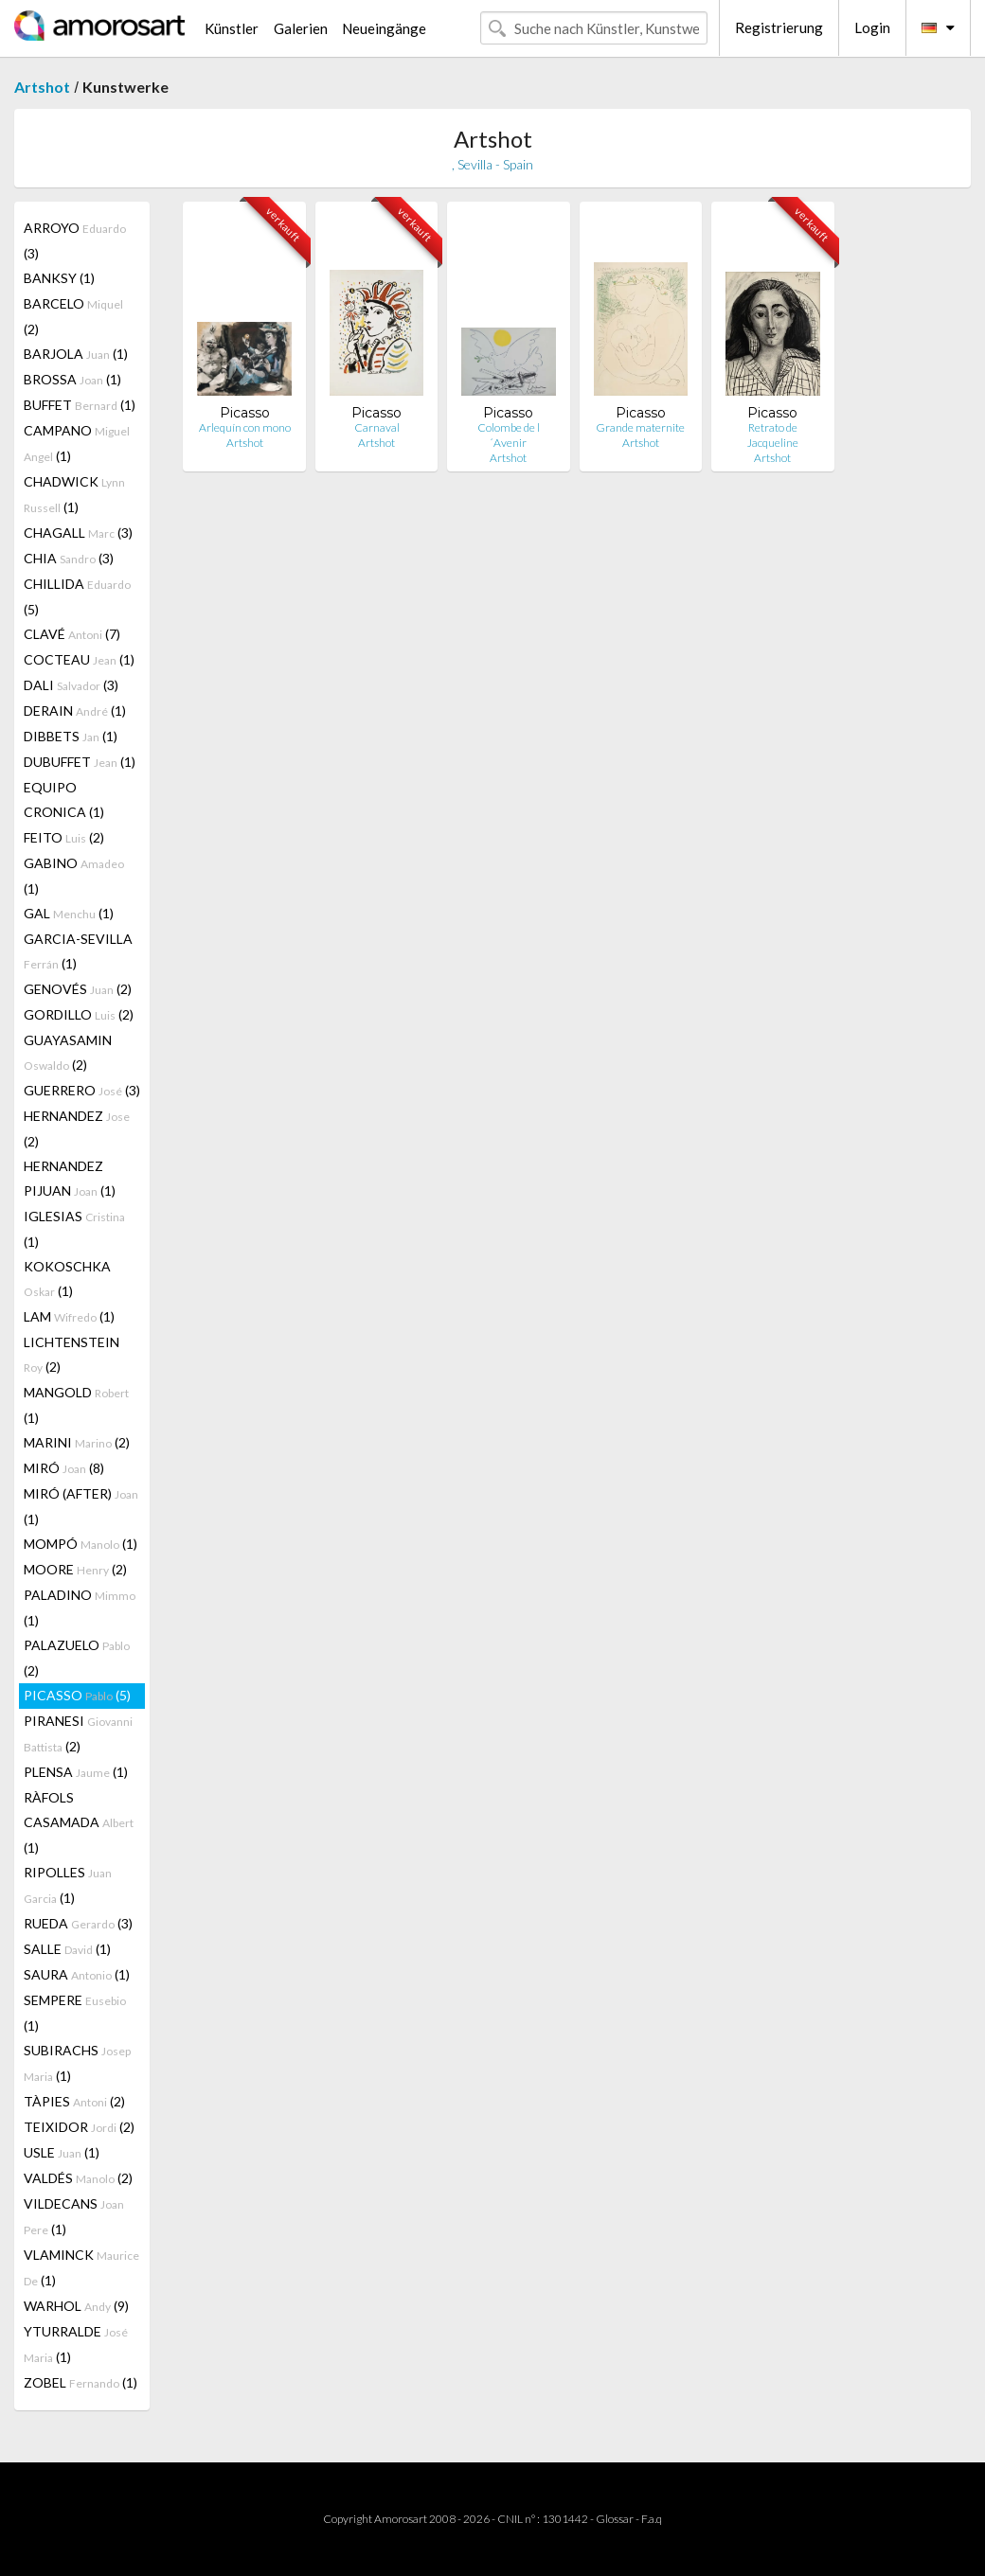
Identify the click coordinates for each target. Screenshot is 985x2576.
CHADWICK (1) (74, 494)
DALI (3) (71, 685)
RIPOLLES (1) (68, 1885)
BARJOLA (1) (76, 354)
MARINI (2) (77, 1442)
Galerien (301, 28)
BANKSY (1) (59, 278)
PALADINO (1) (79, 1607)
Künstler (232, 28)
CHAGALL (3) (78, 532)
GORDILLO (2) (79, 1014)
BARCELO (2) (73, 316)
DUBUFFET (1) (79, 762)
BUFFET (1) (79, 405)
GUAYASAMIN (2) (68, 1052)
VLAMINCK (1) (81, 2267)
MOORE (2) (75, 1569)
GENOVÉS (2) (78, 989)
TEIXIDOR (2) (79, 2127)
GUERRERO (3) (82, 1090)
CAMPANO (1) (77, 443)
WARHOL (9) (76, 2306)
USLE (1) (61, 2152)
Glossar (615, 2519)
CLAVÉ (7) (72, 634)
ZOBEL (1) (80, 2382)
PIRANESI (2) (78, 1733)
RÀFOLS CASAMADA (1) (79, 1822)
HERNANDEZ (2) (77, 1128)
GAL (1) (69, 913)
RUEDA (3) (78, 1923)
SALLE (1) (67, 1949)
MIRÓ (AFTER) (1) (81, 1506)
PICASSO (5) (77, 1695)
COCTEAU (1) (79, 659)
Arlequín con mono (245, 427)
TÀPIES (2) (74, 2101)
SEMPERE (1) (75, 2013)
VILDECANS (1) (74, 2216)
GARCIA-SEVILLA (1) (78, 951)
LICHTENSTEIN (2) (71, 1354)
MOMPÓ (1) (80, 1544)
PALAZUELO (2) (77, 1658)
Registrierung (779, 27)
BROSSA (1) (72, 379)
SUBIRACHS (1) (77, 2063)
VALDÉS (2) (78, 2178)
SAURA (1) (77, 1974)
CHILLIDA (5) (77, 596)
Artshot (42, 87)
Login (872, 27)
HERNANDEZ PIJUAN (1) (70, 1178)
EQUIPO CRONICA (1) (64, 799)
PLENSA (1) (76, 1772)
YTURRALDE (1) (76, 2344)
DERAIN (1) (75, 710)
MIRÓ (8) (64, 1468)
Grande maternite (640, 427)
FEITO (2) (64, 837)
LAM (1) (69, 1316)
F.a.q (651, 2519)
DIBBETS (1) (70, 736)
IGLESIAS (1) (74, 1229)
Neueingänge (384, 28)
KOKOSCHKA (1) (67, 1278)
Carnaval (377, 427)
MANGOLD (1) (76, 1405)
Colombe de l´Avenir (508, 435)
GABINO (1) (74, 876)
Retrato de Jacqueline (772, 435)
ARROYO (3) (75, 240)
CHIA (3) (69, 558)
